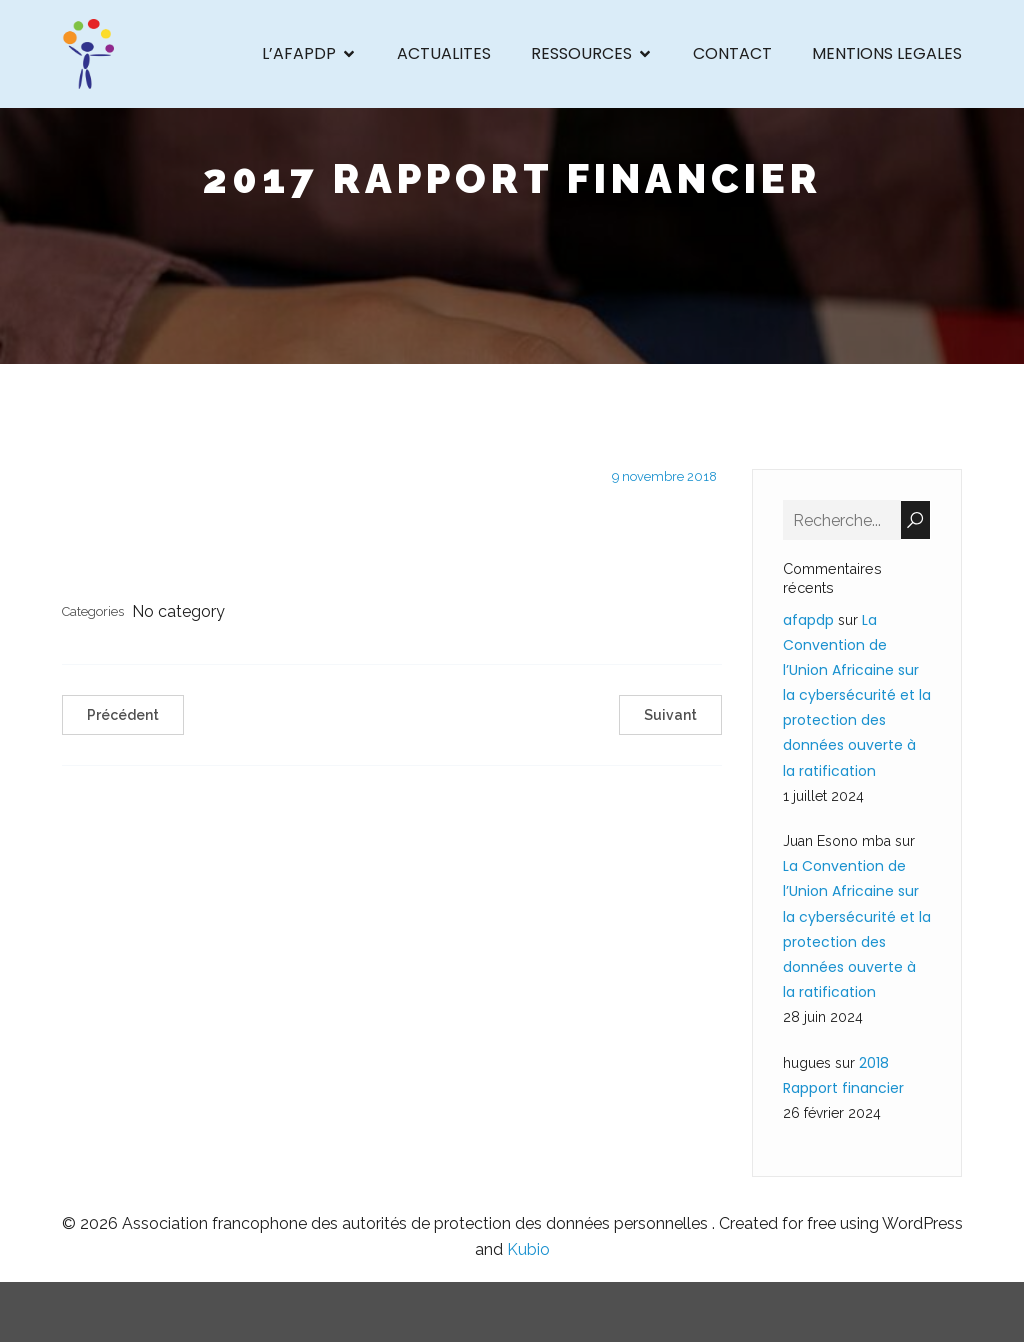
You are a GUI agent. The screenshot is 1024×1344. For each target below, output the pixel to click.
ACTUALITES (444, 54)
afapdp (808, 621)
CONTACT (732, 54)
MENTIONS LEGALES (887, 54)
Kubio (528, 1251)
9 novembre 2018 (664, 478)
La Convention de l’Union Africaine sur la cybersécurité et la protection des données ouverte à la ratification (857, 696)
